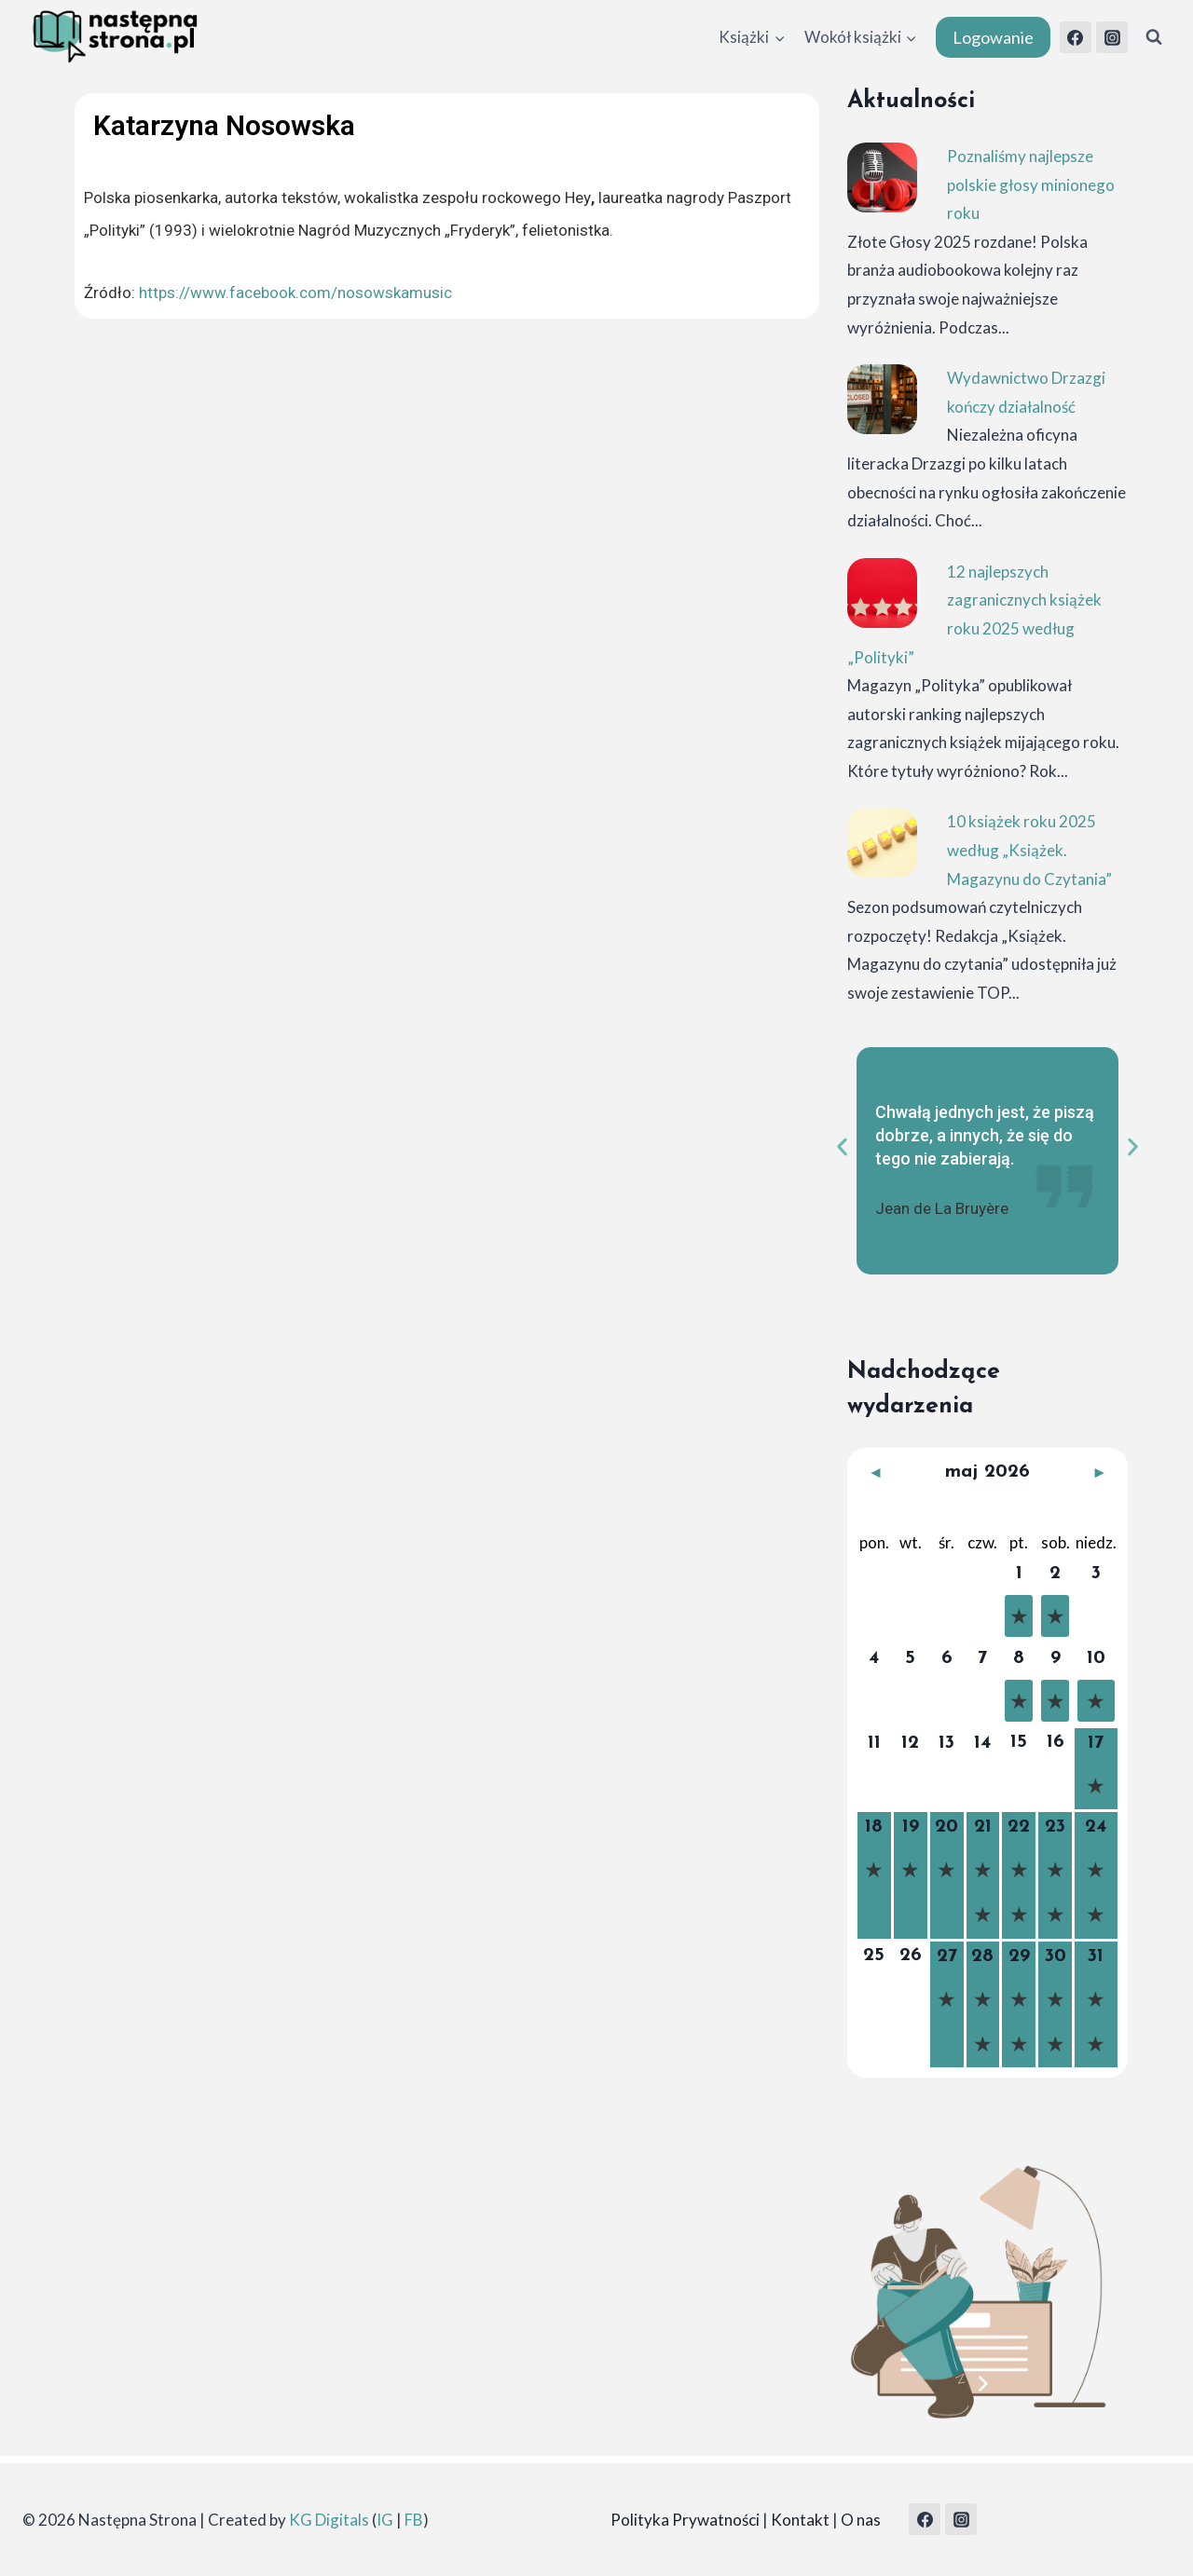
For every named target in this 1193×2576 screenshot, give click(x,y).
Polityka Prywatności (685, 2519)
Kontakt (800, 2519)
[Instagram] (1112, 37)
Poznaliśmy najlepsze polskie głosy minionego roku (1031, 184)
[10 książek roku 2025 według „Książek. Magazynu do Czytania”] (882, 843)
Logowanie (993, 37)
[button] (842, 1146)
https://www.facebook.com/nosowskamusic (295, 292)
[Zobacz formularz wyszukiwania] (1154, 37)
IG (385, 2519)
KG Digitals (329, 2519)
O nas (861, 2519)
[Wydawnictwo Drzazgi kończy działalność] (882, 399)
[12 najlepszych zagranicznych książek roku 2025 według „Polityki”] (882, 593)
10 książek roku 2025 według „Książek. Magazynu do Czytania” (1029, 849)
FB (414, 2519)
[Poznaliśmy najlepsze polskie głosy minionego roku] (882, 177)
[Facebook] (1075, 37)
